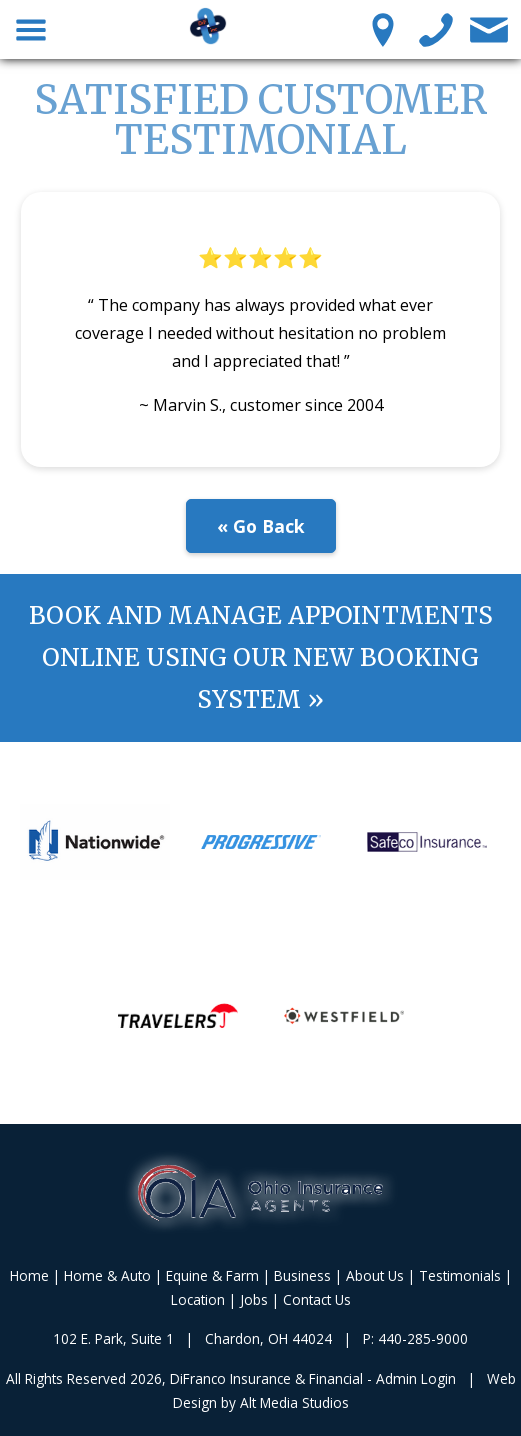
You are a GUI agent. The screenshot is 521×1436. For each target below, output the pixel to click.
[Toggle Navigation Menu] (31, 29)
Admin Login (416, 1378)
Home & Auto (107, 1275)
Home (29, 1275)
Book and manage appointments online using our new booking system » (261, 657)
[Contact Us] (489, 29)
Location (198, 1299)
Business (302, 1275)
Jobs (254, 1299)
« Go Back (261, 526)
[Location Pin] (383, 29)
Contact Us (317, 1299)
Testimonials (460, 1275)
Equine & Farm (212, 1275)
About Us (375, 1275)
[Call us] (436, 29)
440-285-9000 (423, 1338)
